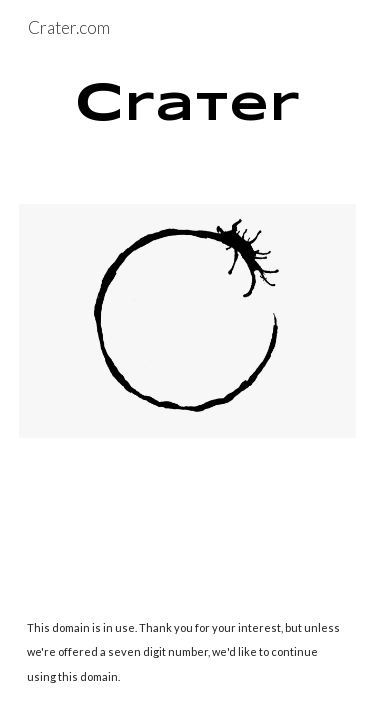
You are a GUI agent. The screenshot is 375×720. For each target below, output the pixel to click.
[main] (188, 105)
